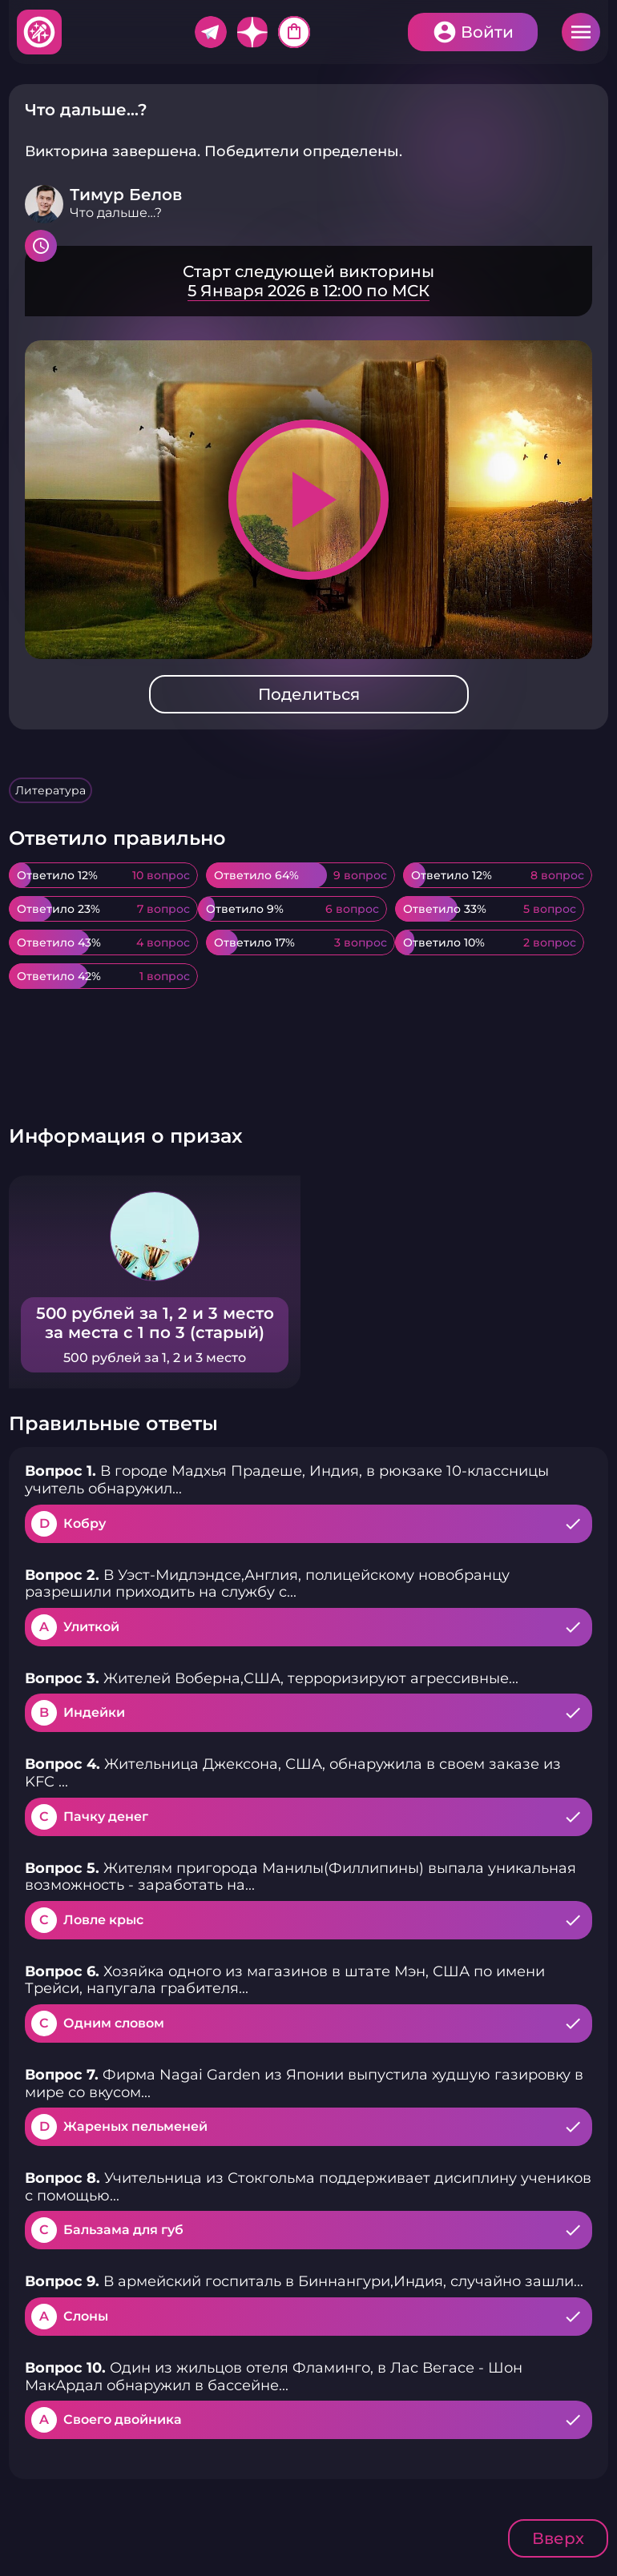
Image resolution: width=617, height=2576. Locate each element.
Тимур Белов (126, 194)
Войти (487, 32)
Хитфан (40, 32)
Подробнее (308, 281)
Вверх (558, 2538)
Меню (581, 32)
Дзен (252, 32)
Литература (50, 790)
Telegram (211, 32)
